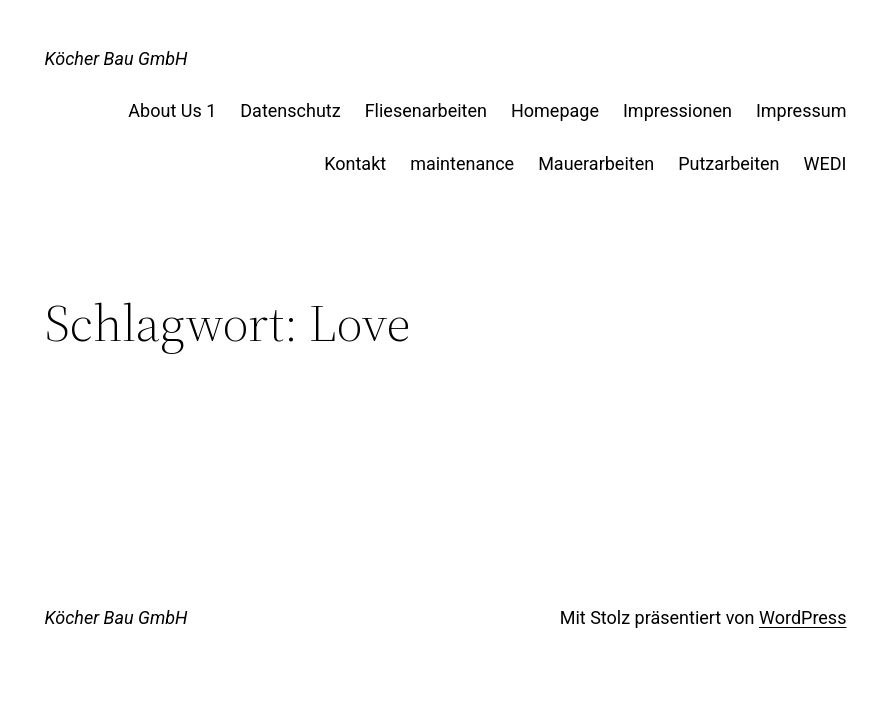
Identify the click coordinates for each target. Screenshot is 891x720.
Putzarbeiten (728, 163)
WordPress (802, 617)
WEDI (825, 163)
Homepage (555, 110)
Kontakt (355, 163)
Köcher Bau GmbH (116, 58)
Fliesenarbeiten (426, 110)
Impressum (801, 110)
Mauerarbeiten (596, 163)
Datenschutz (290, 110)
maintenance (462, 163)
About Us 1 (172, 110)
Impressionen (677, 110)
